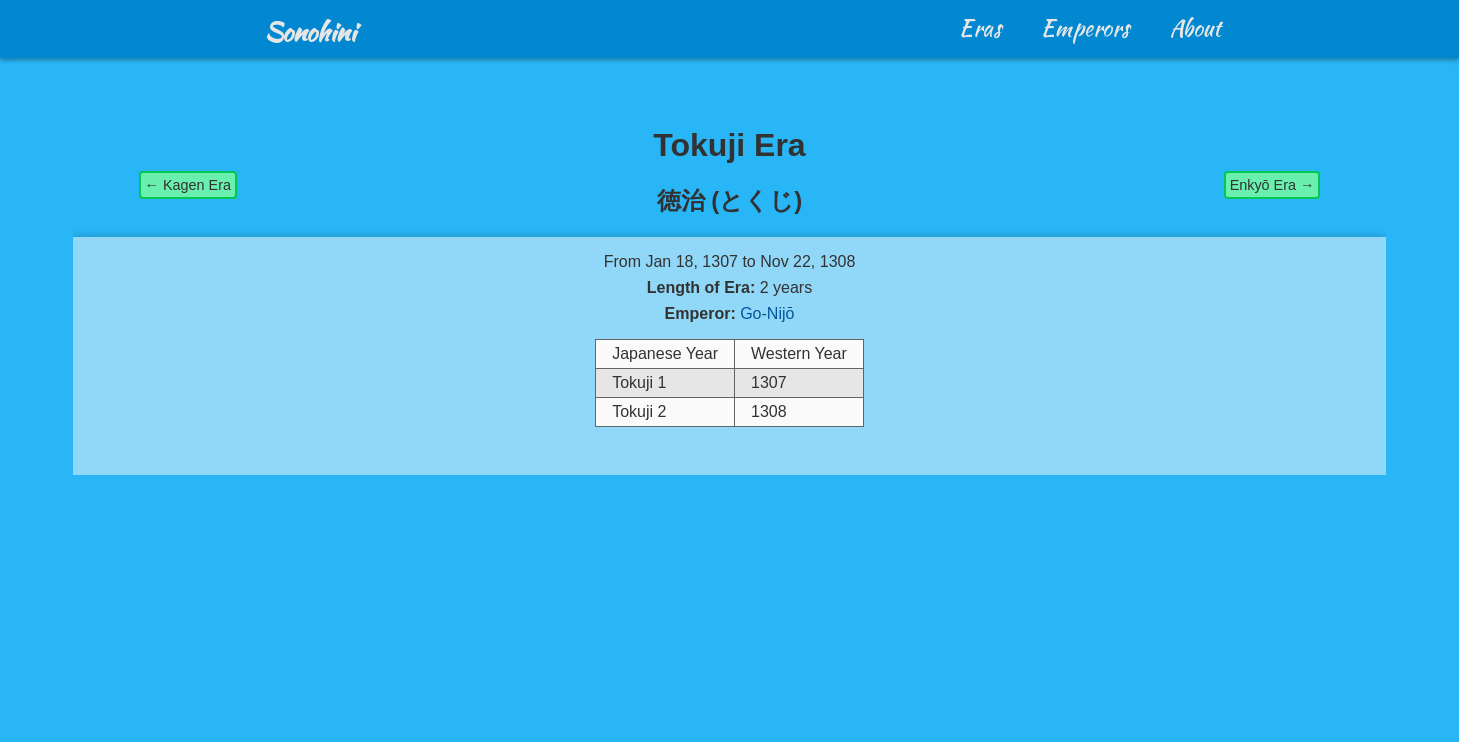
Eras (980, 28)
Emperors (1085, 28)
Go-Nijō (767, 313)
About (1195, 28)
